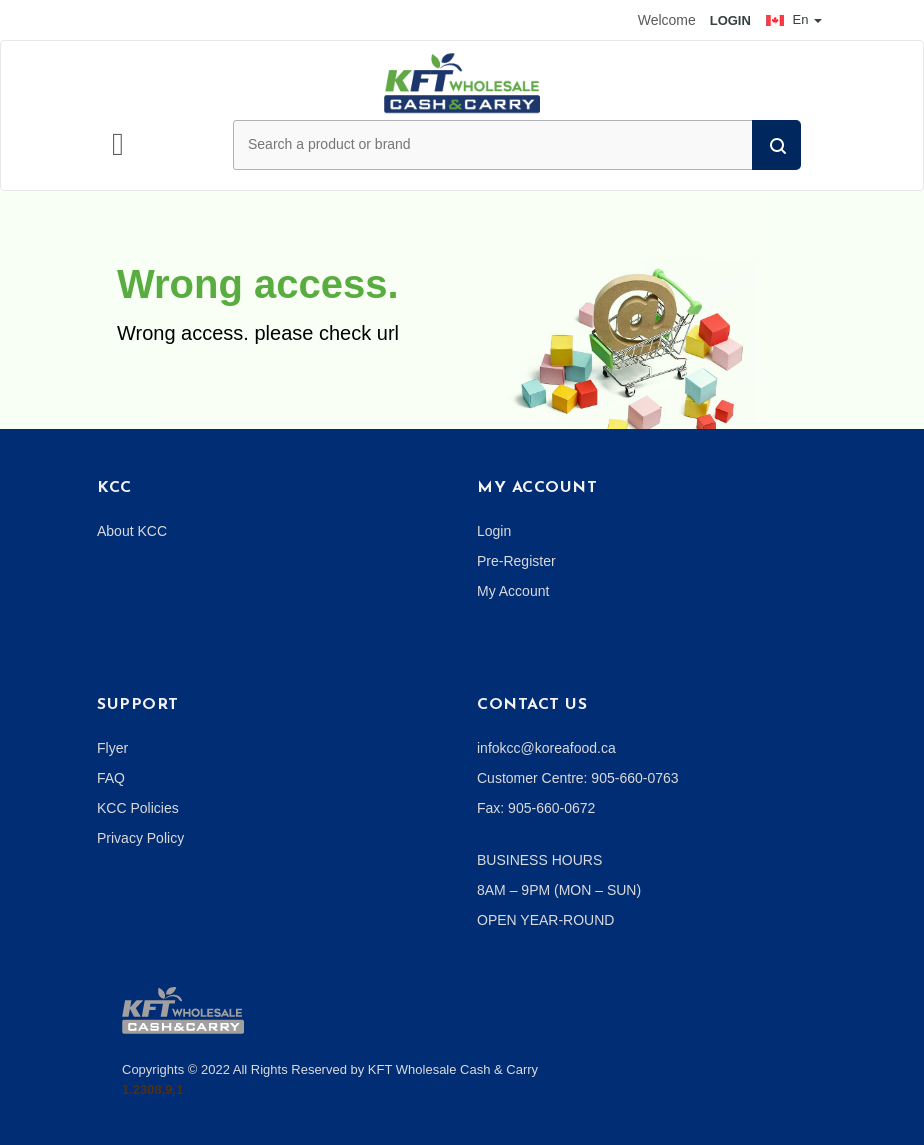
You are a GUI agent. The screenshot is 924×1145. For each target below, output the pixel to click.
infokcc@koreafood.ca (546, 748)
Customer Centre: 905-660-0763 (578, 778)
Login (494, 531)
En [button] (794, 19)
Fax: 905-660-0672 (536, 808)
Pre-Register (516, 561)
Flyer (112, 748)
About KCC (132, 531)
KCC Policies (138, 808)
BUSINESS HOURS (539, 860)
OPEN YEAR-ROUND (545, 920)
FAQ (111, 778)
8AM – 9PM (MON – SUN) (559, 890)
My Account (513, 591)
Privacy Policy (140, 838)
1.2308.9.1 (152, 1089)
